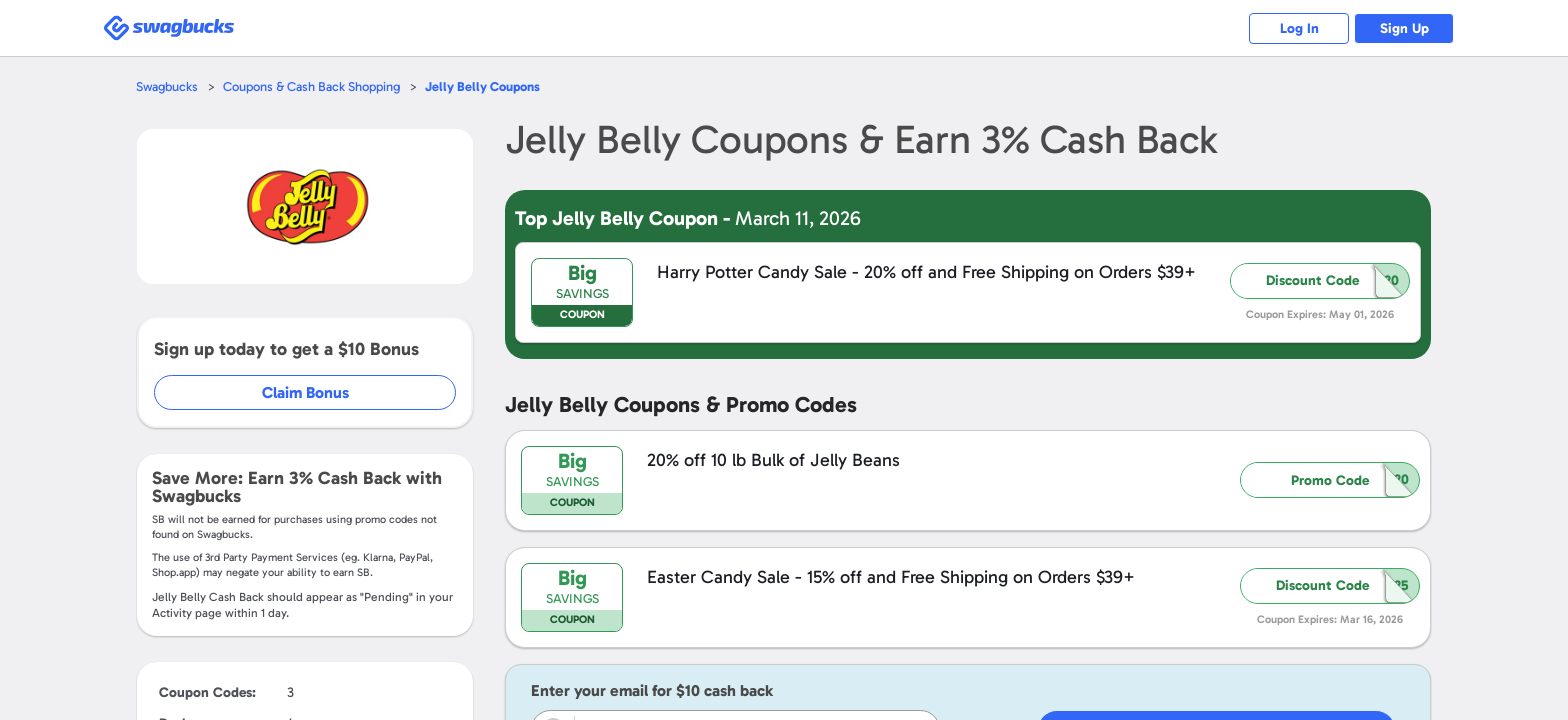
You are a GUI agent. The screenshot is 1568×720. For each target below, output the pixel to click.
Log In (1299, 28)
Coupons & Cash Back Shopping (311, 86)
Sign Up (1404, 28)
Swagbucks (167, 86)
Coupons (482, 86)
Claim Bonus (305, 392)
